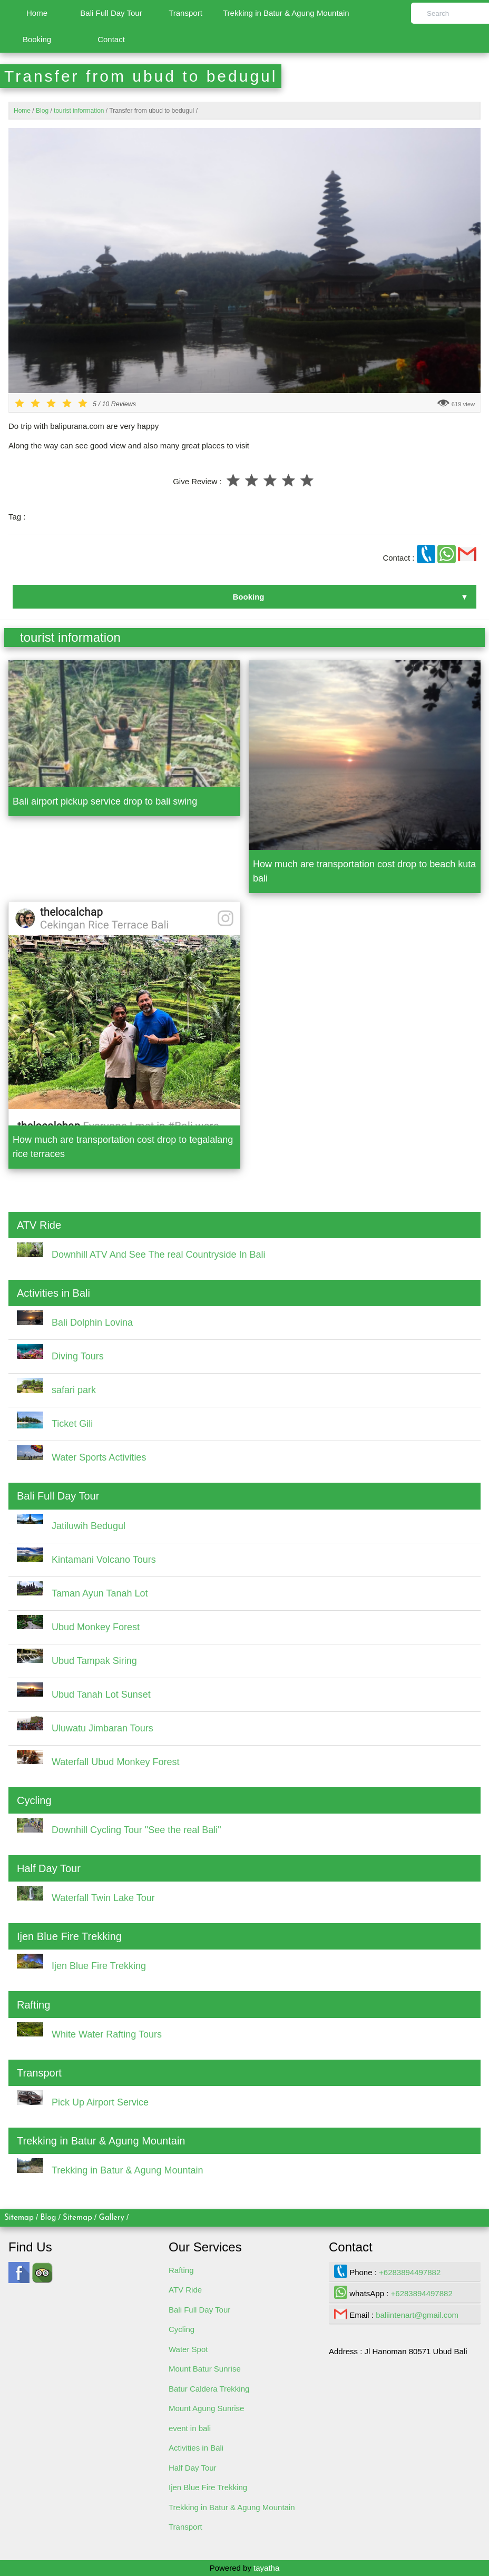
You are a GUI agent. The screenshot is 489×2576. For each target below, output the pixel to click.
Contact (111, 39)
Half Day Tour (193, 2467)
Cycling (181, 2329)
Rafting (181, 2270)
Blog (48, 2218)
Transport (185, 12)
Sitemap (19, 2218)
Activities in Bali (196, 2447)
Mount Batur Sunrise (205, 2368)
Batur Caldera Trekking (209, 2388)
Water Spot (188, 2349)
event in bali (190, 2428)
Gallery (111, 2218)
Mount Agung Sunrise (206, 2408)
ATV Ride (185, 2289)
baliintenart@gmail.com (417, 2314)
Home (36, 12)
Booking (37, 39)
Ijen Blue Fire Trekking (208, 2487)
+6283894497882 (410, 2272)
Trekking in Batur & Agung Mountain (286, 12)
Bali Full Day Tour (111, 12)
